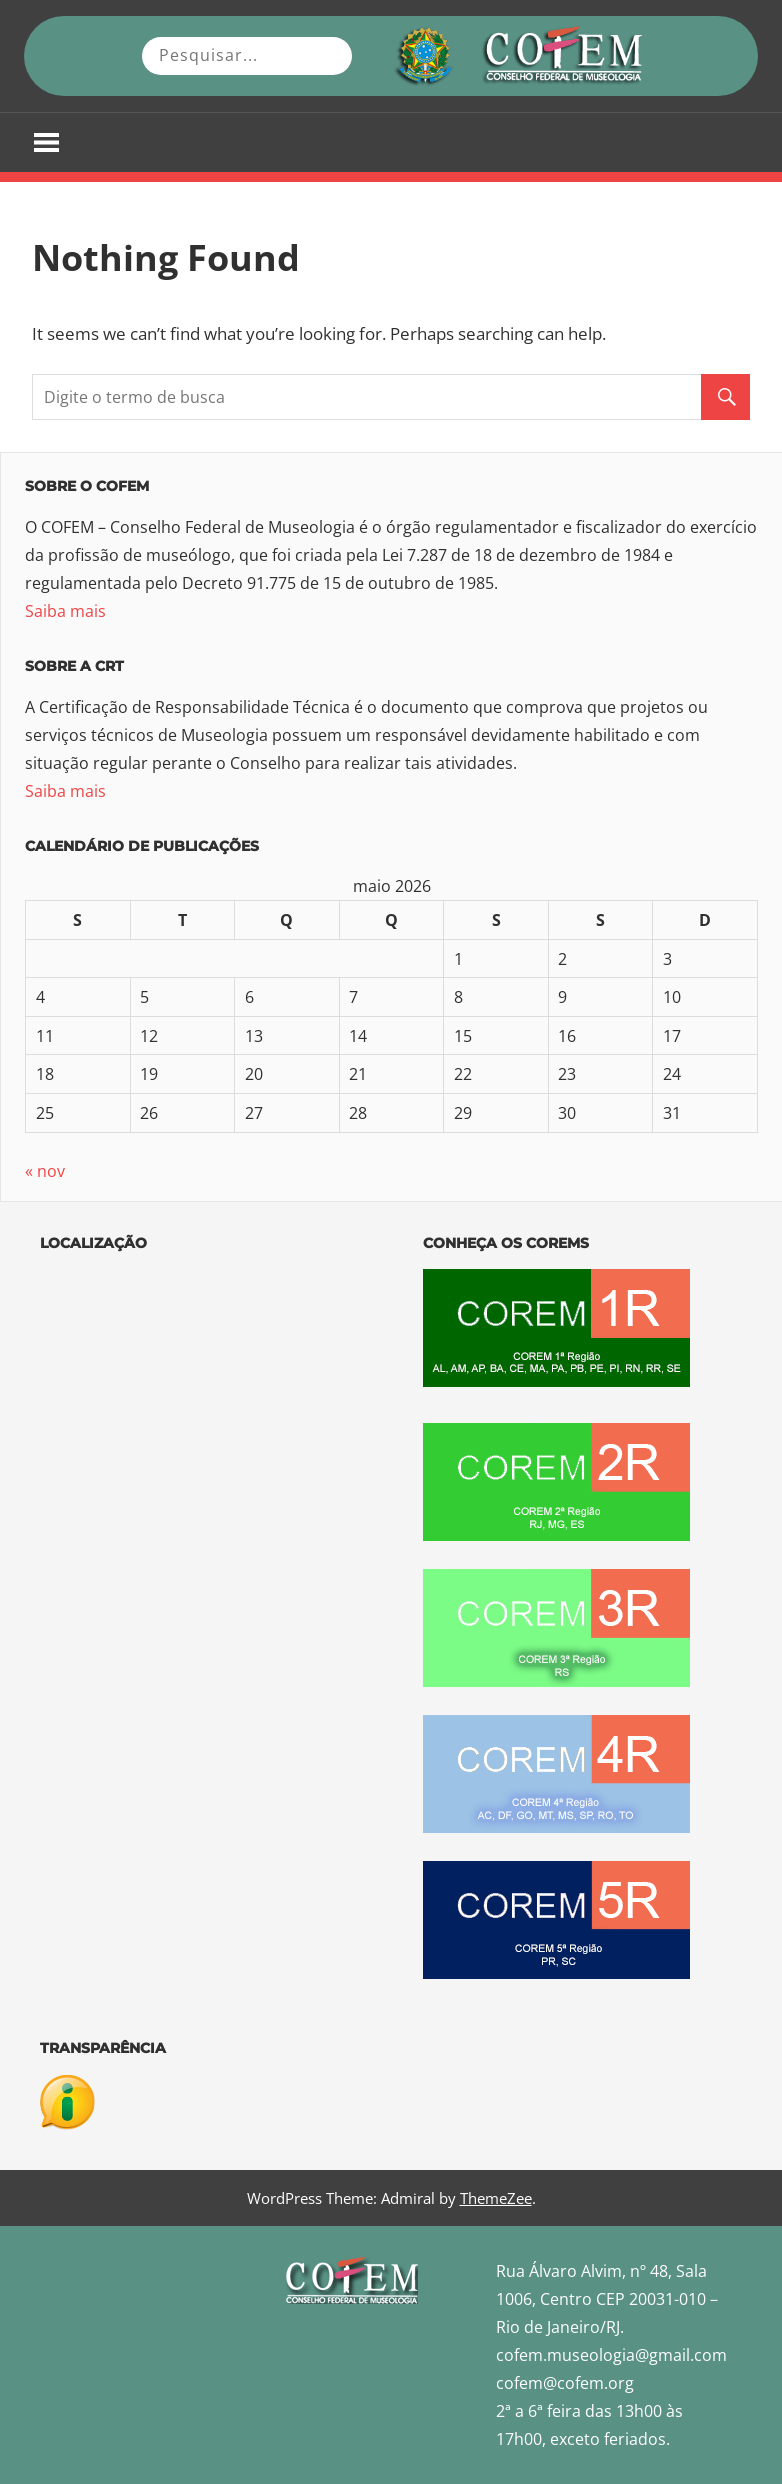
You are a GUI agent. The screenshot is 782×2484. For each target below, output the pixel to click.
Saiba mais (65, 611)
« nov (45, 1171)
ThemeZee (496, 2198)
